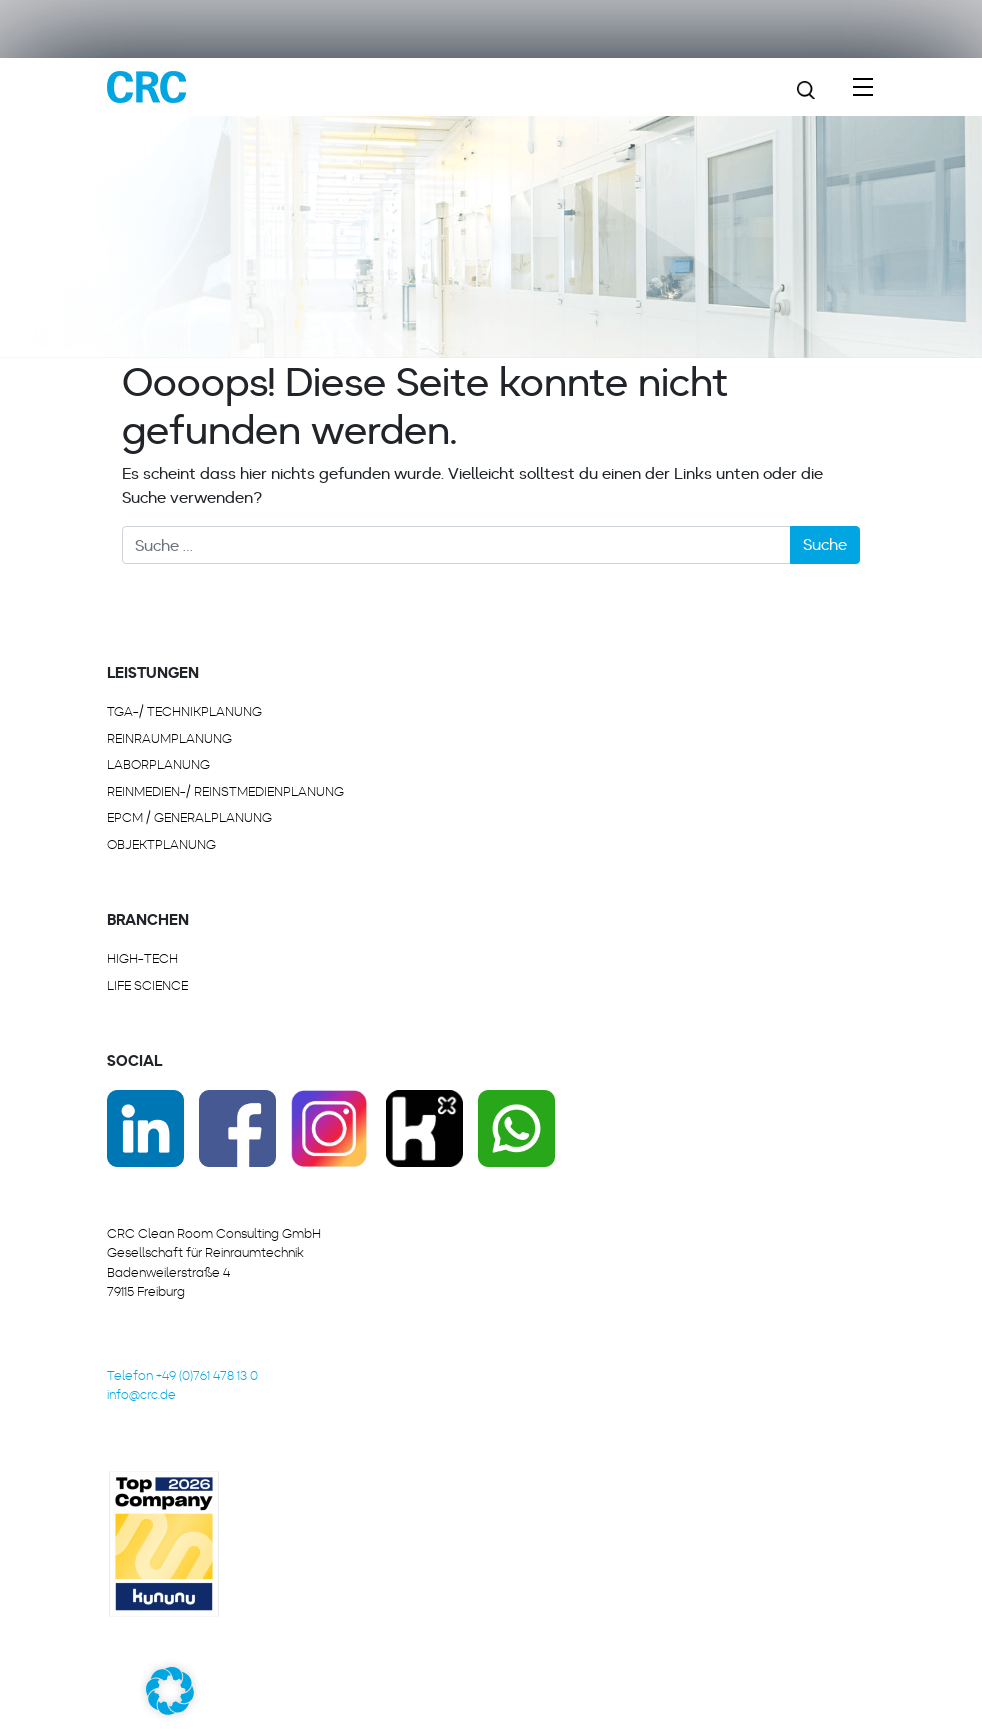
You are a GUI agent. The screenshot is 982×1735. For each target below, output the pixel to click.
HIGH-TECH (142, 958)
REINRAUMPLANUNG (169, 738)
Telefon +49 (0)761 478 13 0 (182, 1375)
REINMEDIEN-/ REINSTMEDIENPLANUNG (225, 791)
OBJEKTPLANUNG (161, 844)
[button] (170, 1691)
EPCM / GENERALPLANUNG (189, 817)
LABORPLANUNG (158, 764)
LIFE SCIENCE (147, 985)
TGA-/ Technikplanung (184, 711)
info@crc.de (141, 1394)
